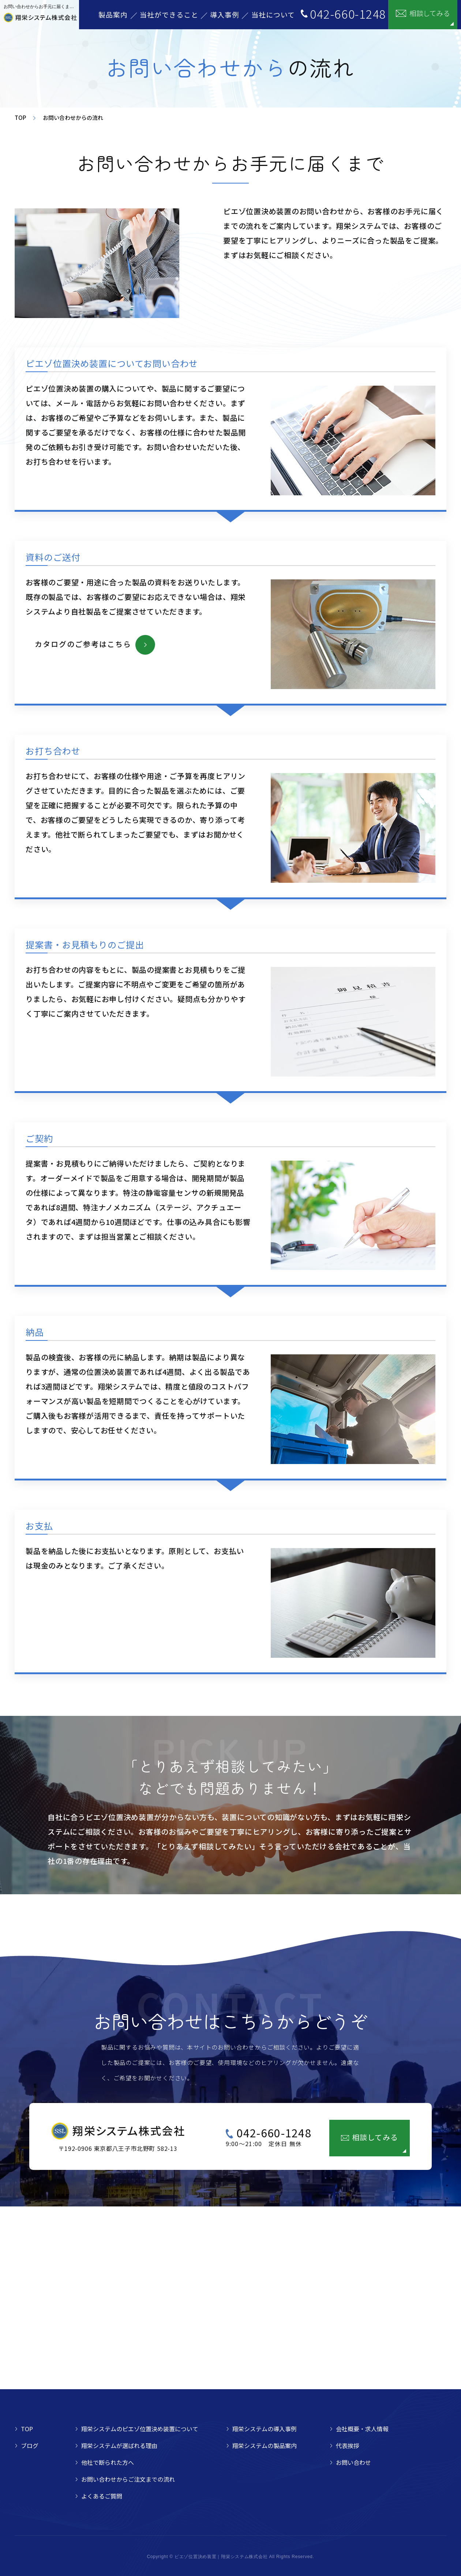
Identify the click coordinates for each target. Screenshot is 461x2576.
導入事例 (224, 14)
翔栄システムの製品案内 (264, 2445)
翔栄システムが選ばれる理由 (119, 2445)
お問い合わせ (353, 2462)
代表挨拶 (347, 2445)
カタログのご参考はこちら (83, 644)
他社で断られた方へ (107, 2462)
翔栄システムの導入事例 (264, 2428)
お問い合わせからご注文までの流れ (128, 2479)
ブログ (29, 2445)
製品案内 (113, 14)
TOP (20, 117)
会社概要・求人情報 (362, 2428)
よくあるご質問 (101, 2496)
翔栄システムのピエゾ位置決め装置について (139, 2428)
